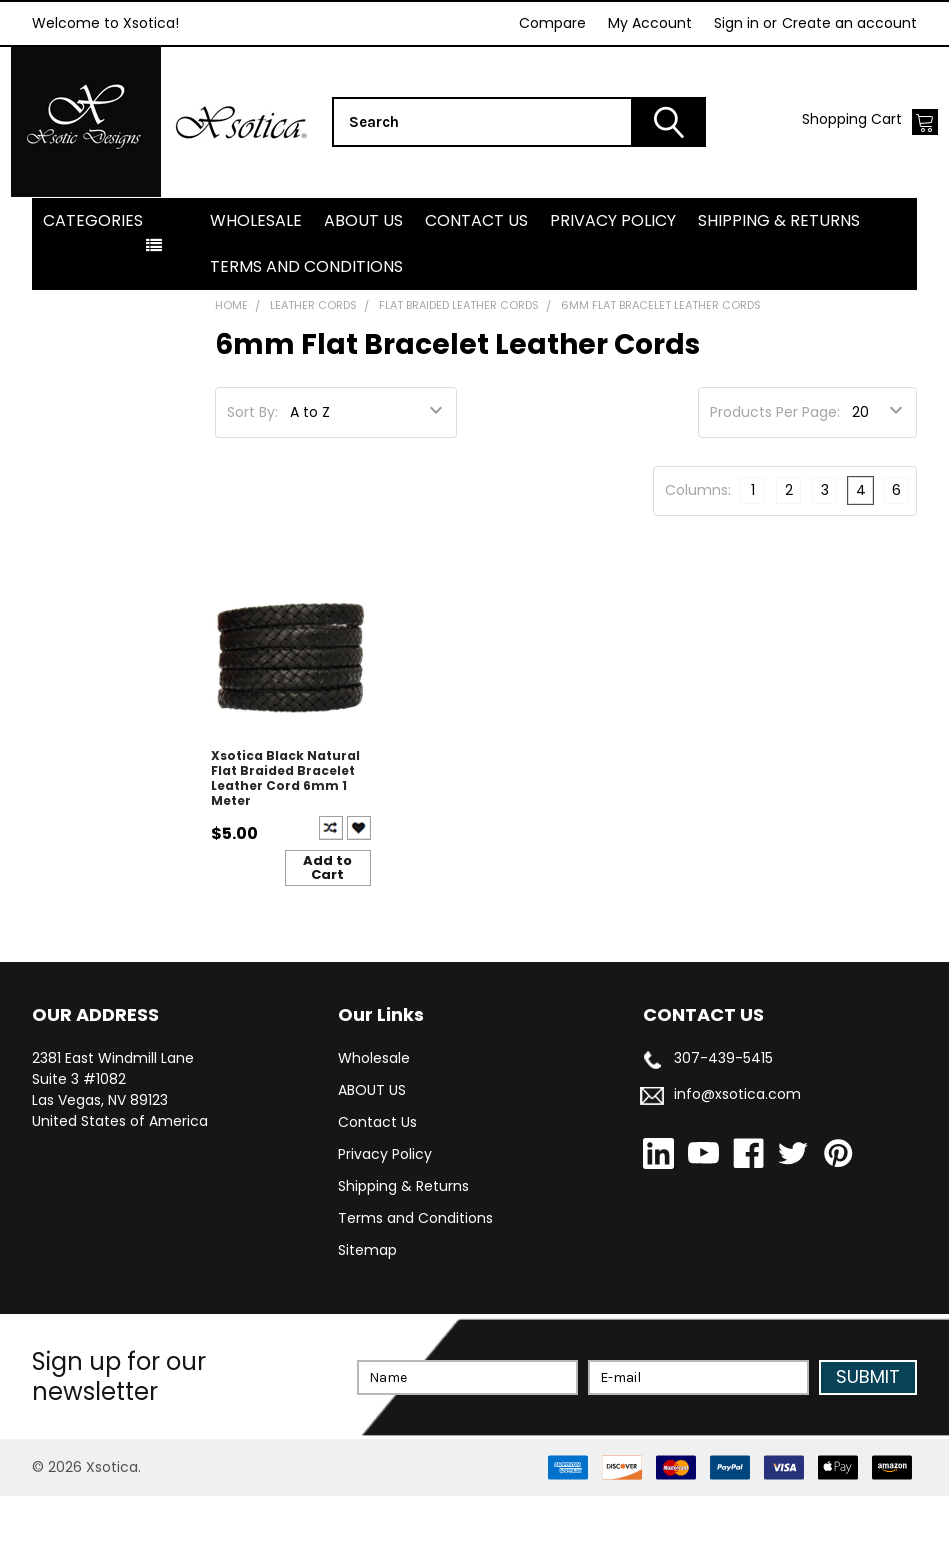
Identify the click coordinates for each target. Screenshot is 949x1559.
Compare (552, 23)
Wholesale (256, 283)
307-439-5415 (723, 1121)
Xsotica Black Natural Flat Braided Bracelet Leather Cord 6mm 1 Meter (285, 841)
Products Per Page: (775, 475)
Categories (93, 283)
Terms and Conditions (306, 329)
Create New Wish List (359, 892)
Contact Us (476, 283)
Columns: (698, 553)
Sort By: (252, 475)
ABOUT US (363, 283)
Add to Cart (327, 931)
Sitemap (367, 1313)
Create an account (849, 23)
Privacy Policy (613, 283)
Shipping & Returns (779, 283)
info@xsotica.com (737, 1157)
